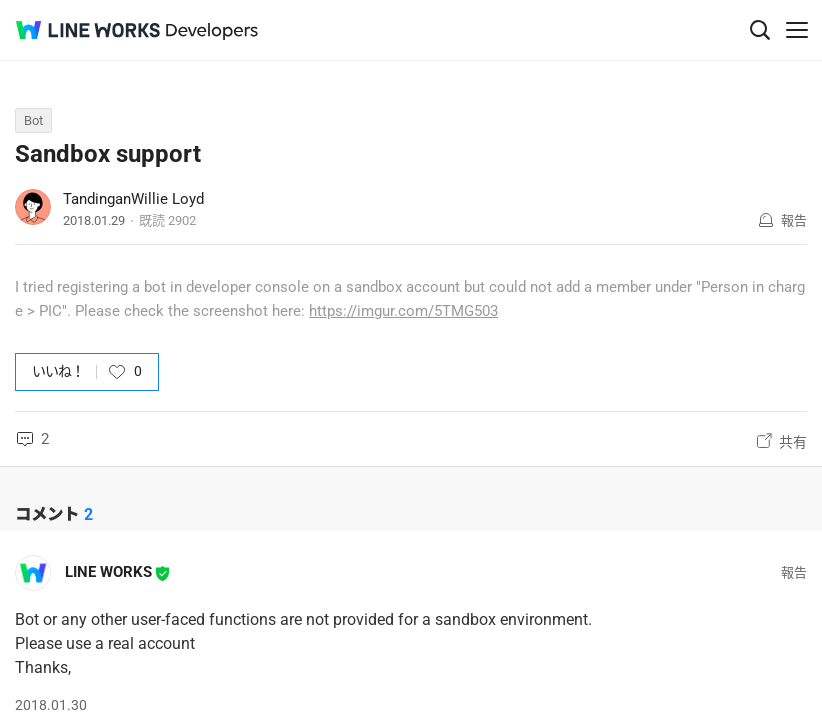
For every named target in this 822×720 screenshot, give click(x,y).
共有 (793, 442)
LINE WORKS (108, 572)
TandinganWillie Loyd (133, 199)
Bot (33, 120)
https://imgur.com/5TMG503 (403, 311)
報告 (794, 220)
